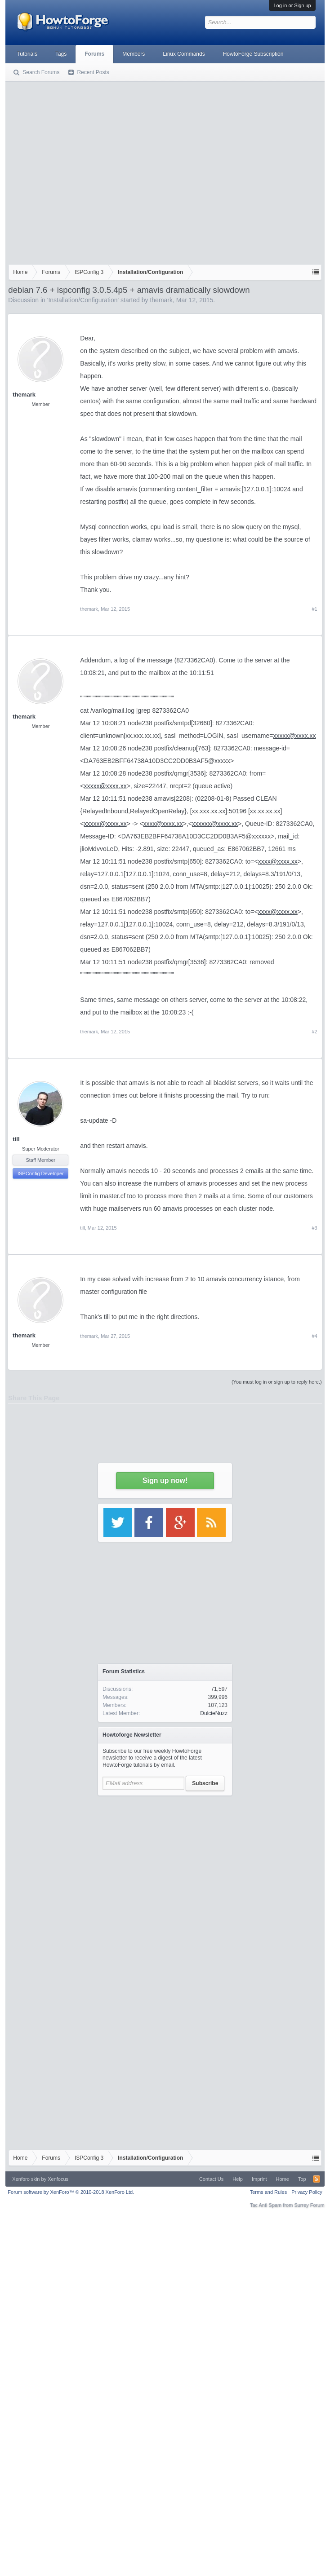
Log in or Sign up (292, 5)
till (16, 1139)
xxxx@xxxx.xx (163, 823)
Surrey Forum (309, 2205)
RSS (316, 2179)
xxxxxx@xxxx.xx (215, 823)
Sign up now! (165, 1480)
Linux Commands (184, 54)
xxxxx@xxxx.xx (294, 735)
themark (161, 300)
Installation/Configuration (82, 300)
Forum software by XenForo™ (71, 2192)
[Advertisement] (84, 171)
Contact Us (211, 2179)
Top (302, 2179)
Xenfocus (58, 2179)
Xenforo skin (26, 2179)
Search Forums (40, 72)
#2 (314, 1031)
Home (282, 2179)
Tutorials (27, 54)
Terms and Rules (268, 2192)
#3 (314, 1228)
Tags (61, 54)
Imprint (259, 2179)
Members (133, 54)
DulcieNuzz (213, 1713)
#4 (314, 1336)
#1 (314, 609)
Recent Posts (93, 72)
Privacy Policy (306, 2192)
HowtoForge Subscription (253, 54)
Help (237, 2179)
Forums (94, 54)
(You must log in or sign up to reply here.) (277, 1382)
